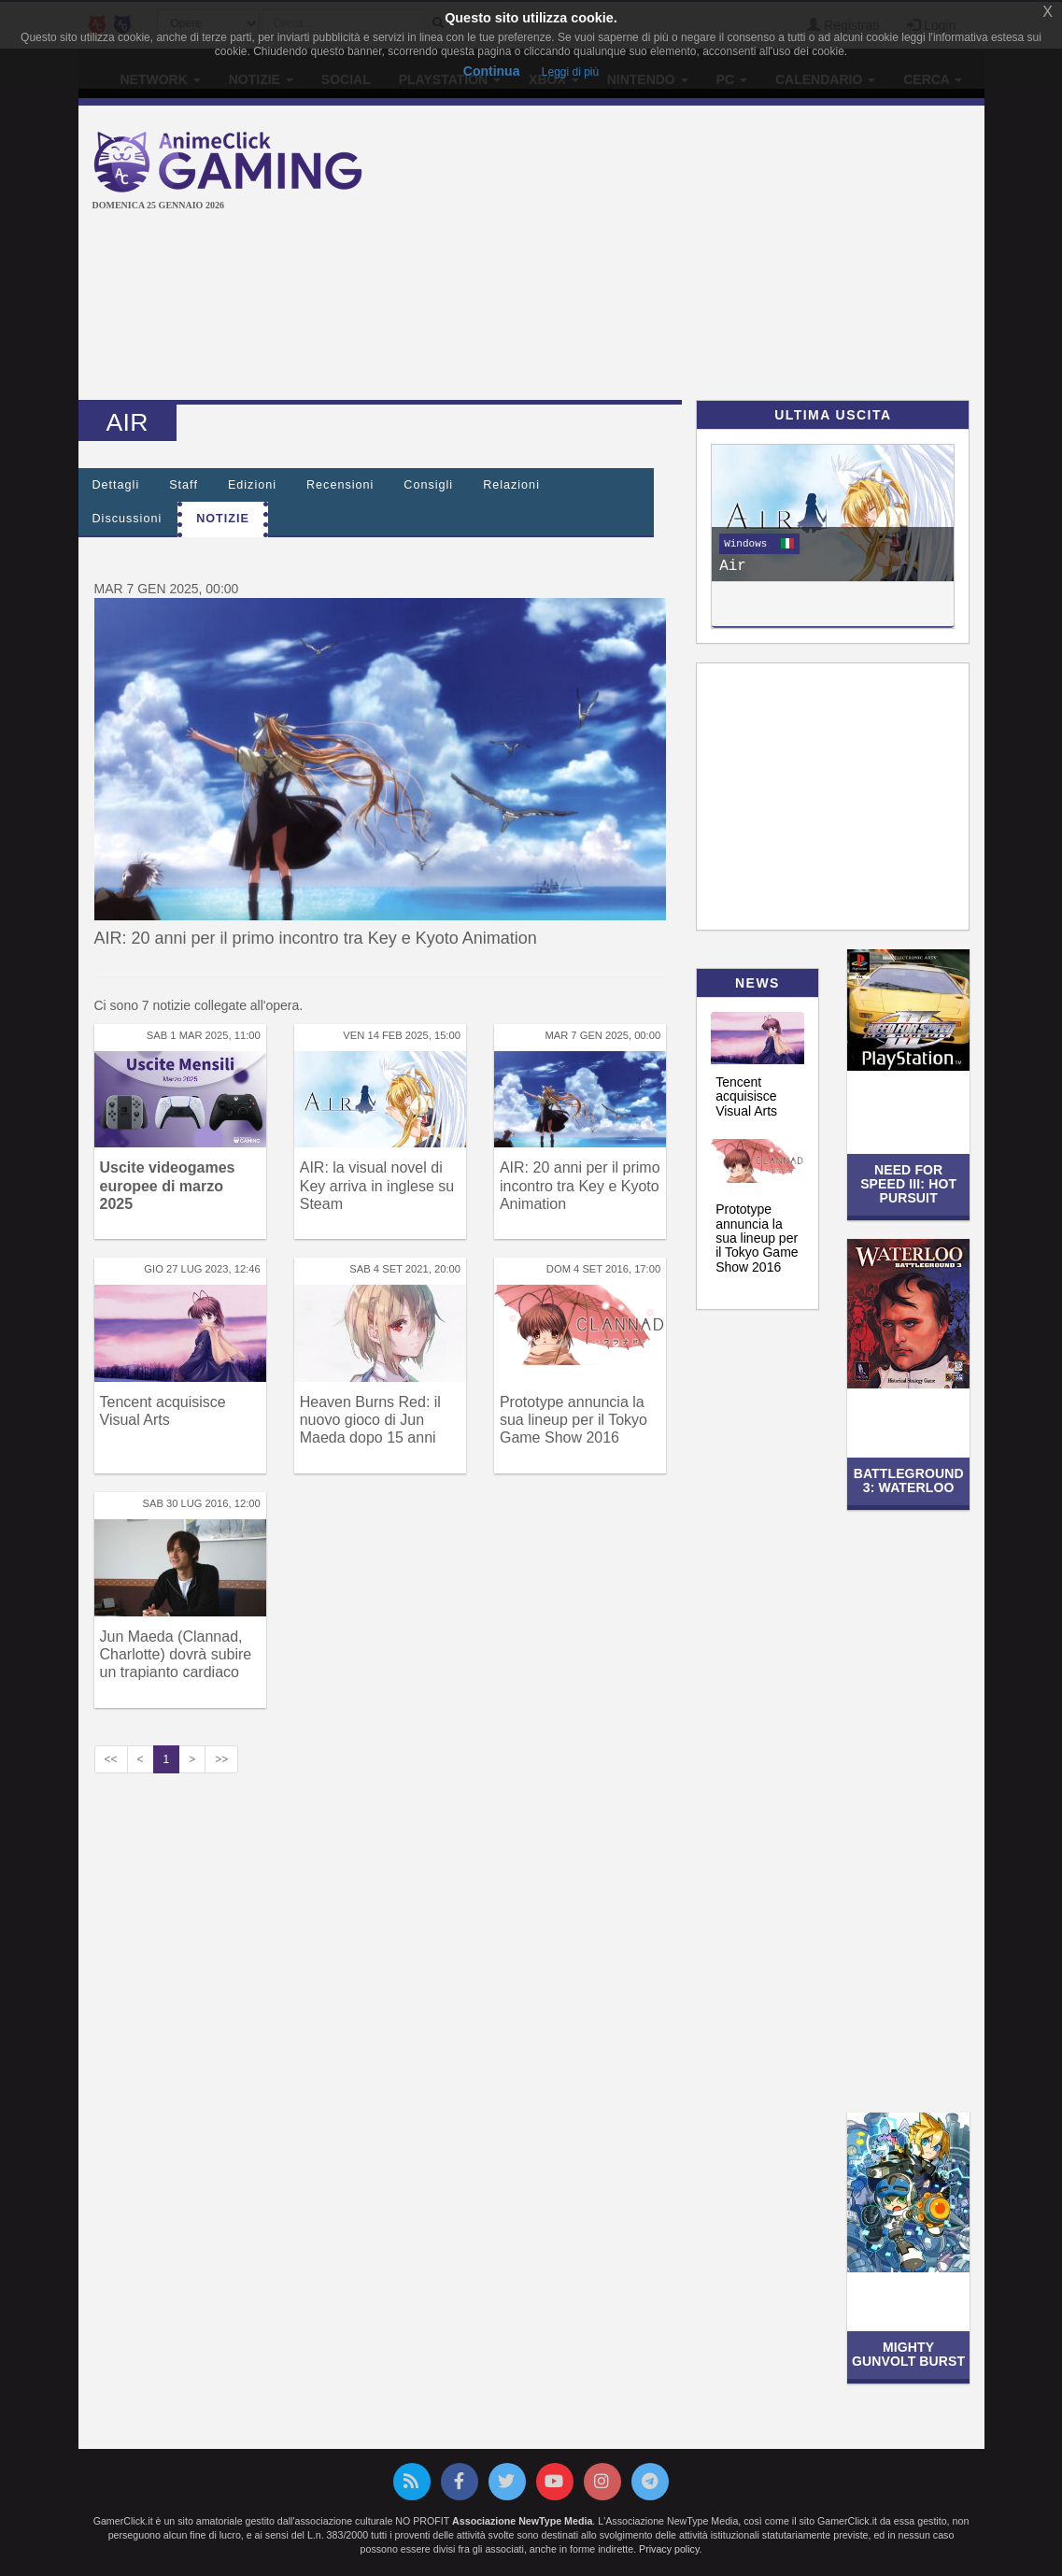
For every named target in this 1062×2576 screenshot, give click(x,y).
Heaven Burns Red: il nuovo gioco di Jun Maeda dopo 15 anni (370, 1419)
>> (221, 1759)
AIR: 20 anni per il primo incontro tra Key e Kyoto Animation (315, 938)
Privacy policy (669, 2549)
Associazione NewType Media (522, 2520)
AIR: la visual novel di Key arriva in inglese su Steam (377, 1185)
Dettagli (116, 484)
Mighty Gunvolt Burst (908, 2354)
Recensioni (340, 484)
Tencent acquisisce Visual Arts (746, 1096)
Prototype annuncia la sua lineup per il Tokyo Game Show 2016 (573, 1419)
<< (111, 1759)
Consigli (428, 484)
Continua (491, 71)
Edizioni (252, 484)
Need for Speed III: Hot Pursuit (908, 1184)
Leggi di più (570, 71)
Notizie (222, 518)
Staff (183, 484)
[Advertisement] (728, 255)
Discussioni (127, 518)
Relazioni (511, 484)
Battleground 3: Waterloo (909, 1480)
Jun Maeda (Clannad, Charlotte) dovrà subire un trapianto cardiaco (176, 1654)
